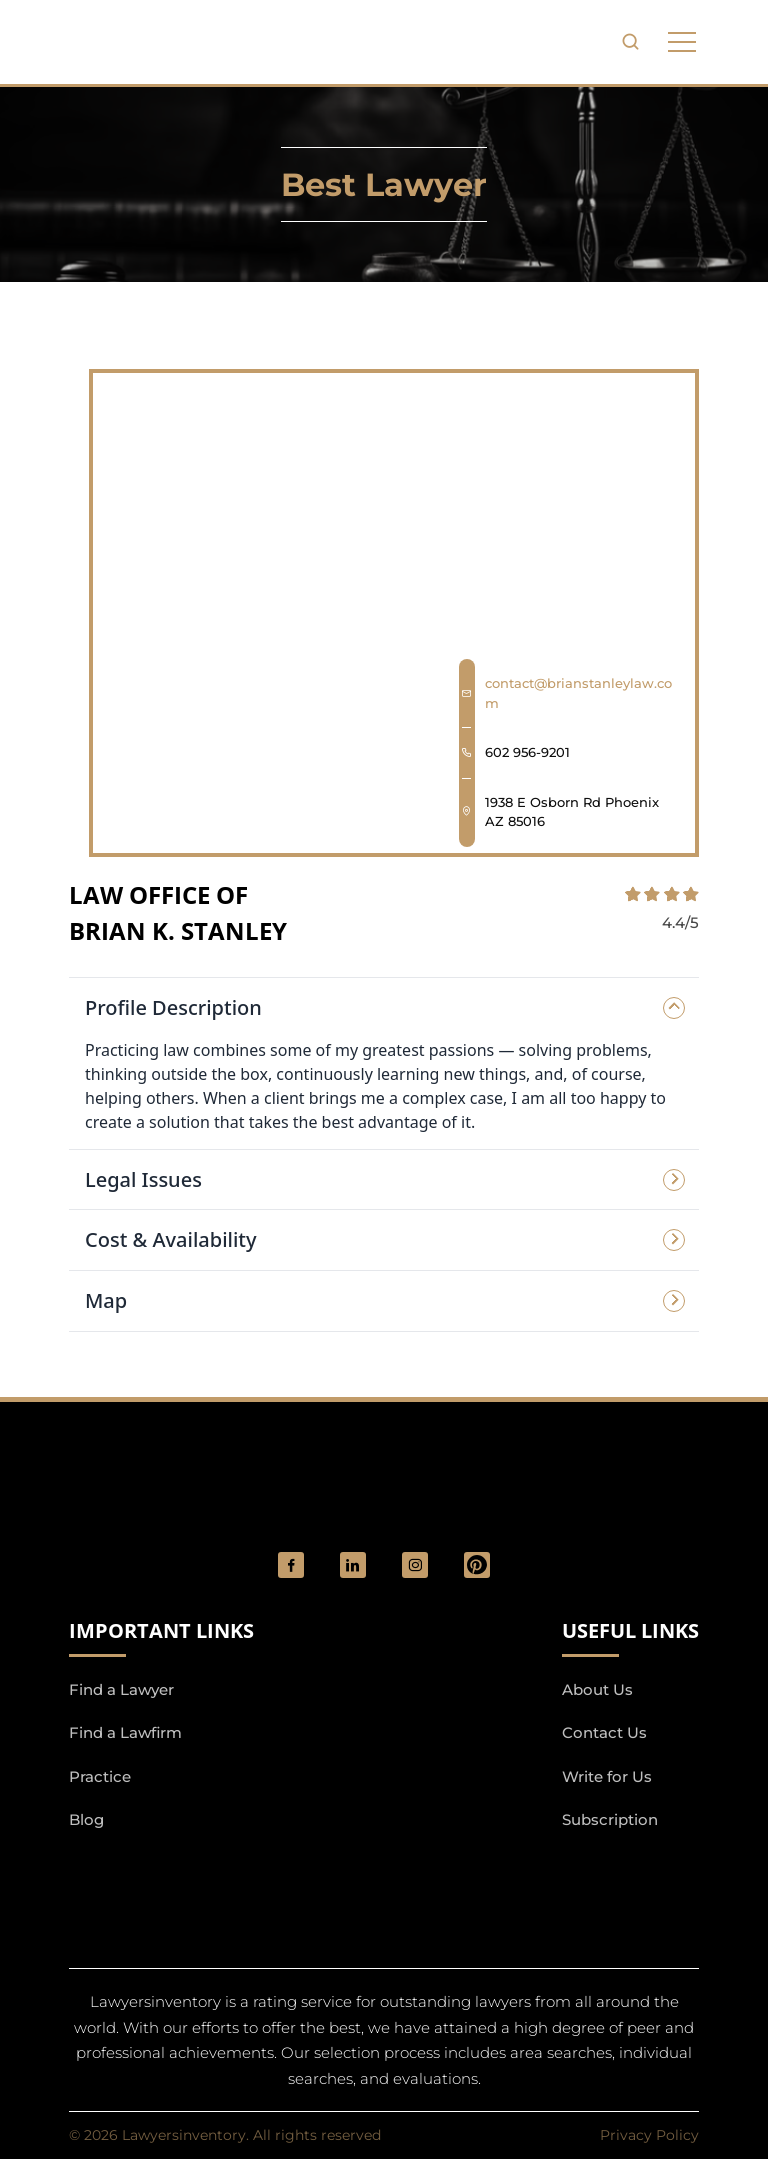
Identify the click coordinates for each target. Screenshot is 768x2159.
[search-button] (630, 42)
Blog (86, 1819)
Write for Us (607, 1776)
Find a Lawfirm (125, 1732)
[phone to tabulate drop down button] (682, 42)
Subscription (610, 1819)
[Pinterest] (477, 1565)
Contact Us (604, 1732)
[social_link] (291, 1565)
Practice (100, 1776)
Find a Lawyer (121, 1689)
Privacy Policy (649, 2135)
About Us (597, 1689)
